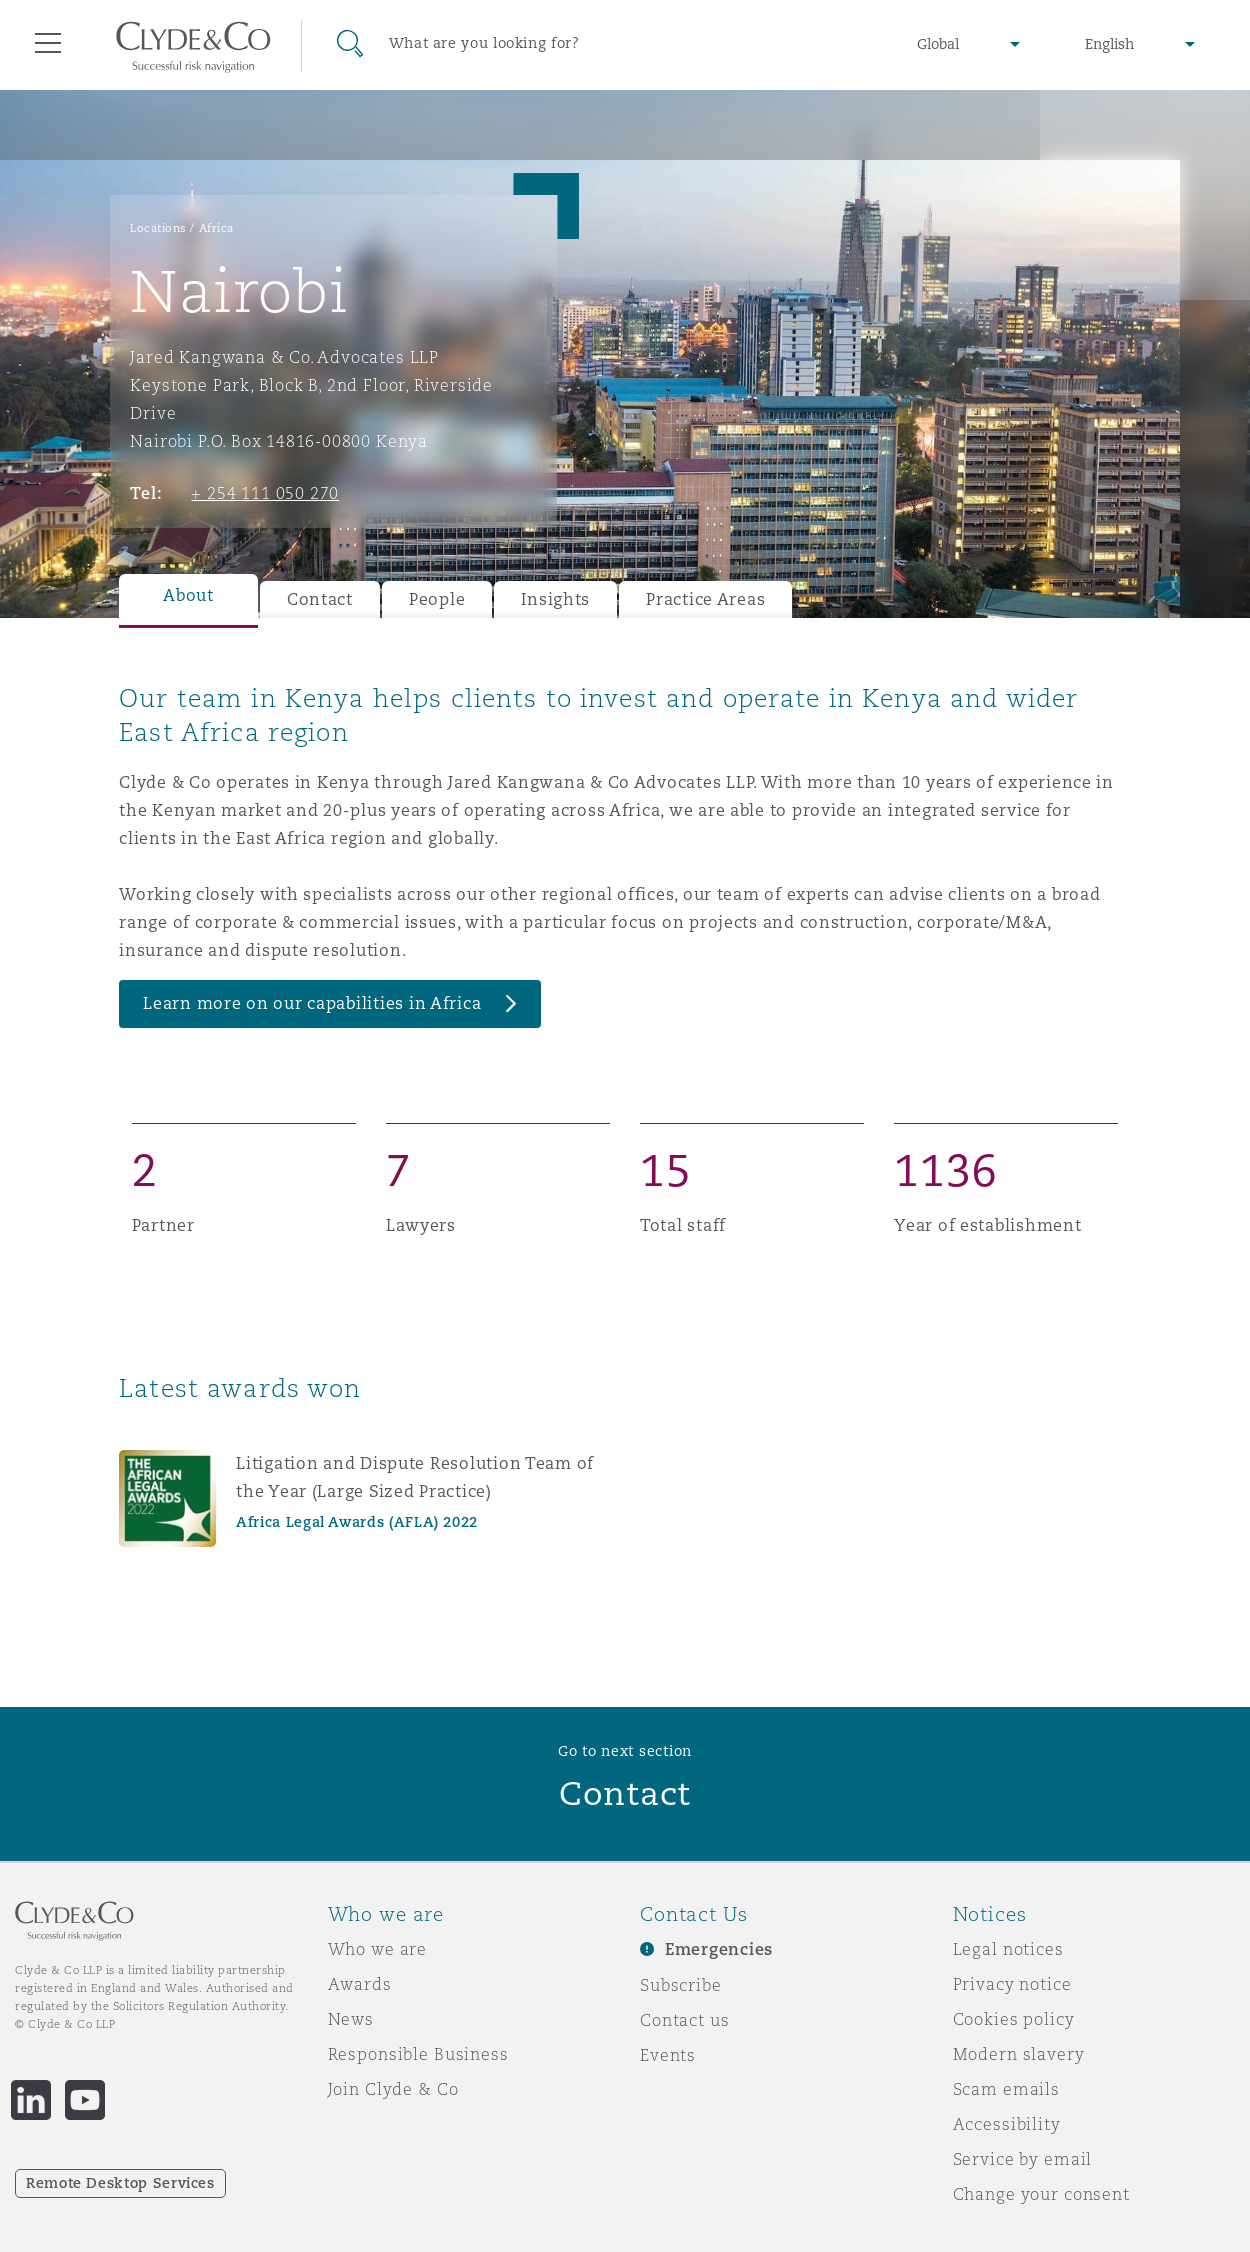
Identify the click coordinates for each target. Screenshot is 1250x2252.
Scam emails (1006, 2089)
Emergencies (719, 1949)
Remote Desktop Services (120, 2183)
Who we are (378, 1949)
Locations (158, 228)
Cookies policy (1014, 2019)
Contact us (685, 2020)
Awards (360, 1984)
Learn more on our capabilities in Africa (312, 1003)
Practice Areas (705, 599)
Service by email (1023, 2159)
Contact (320, 599)
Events (668, 2055)
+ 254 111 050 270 (265, 493)
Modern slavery (1019, 2054)
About (188, 595)
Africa (216, 228)
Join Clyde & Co (393, 2089)
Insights (555, 599)
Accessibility (1007, 2124)
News (351, 2019)
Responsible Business (418, 2054)
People (437, 599)
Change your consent (1041, 2194)
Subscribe (681, 1985)
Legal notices (1008, 1949)
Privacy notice (1012, 1984)
